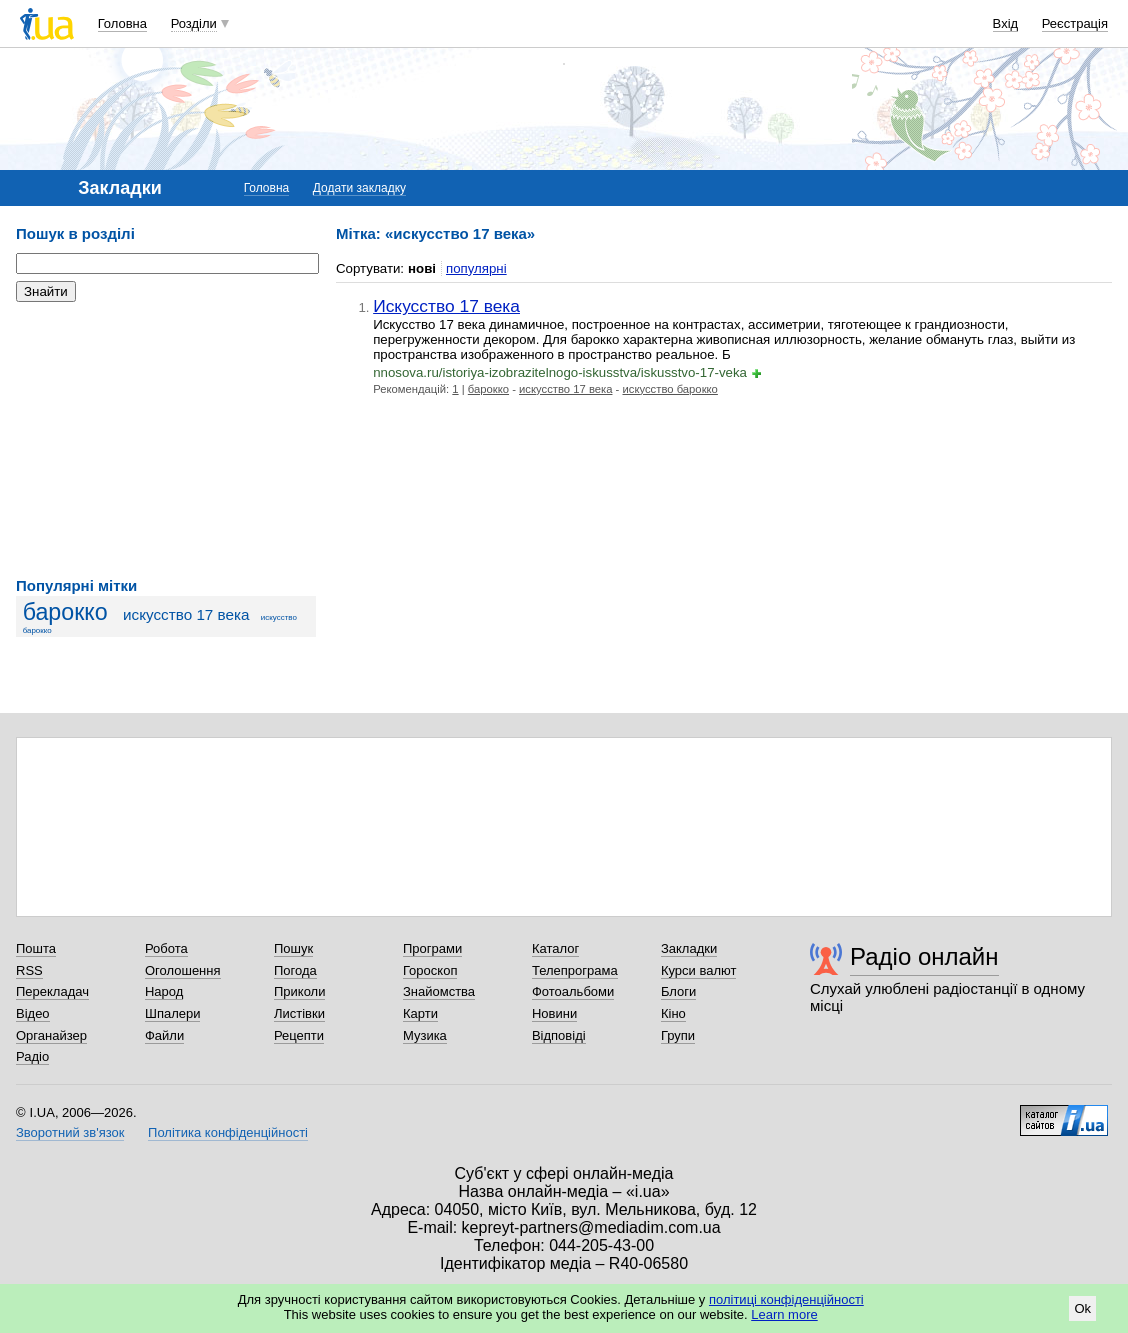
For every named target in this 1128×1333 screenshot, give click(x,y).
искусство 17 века (186, 614)
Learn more (784, 1314)
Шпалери (173, 1013)
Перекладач (52, 991)
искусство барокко (669, 389)
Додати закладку (359, 188)
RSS (29, 970)
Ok (1082, 1308)
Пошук (293, 948)
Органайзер (51, 1035)
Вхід (1006, 23)
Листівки (299, 1013)
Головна (122, 23)
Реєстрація (1075, 23)
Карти (420, 1013)
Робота (166, 948)
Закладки (689, 948)
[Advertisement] (166, 440)
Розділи (194, 23)
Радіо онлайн (924, 956)
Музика (425, 1035)
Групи (678, 1035)
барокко (65, 612)
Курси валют (699, 970)
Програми (432, 948)
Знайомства (439, 991)
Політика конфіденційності (228, 1132)
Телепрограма (575, 970)
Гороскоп (430, 970)
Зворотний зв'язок (70, 1132)
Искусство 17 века (446, 306)
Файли (164, 1035)
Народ (164, 991)
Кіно (673, 1013)
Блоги (678, 991)
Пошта (36, 948)
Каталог (555, 948)
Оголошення (183, 970)
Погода (295, 970)
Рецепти (299, 1035)
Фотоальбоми (573, 991)
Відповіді (559, 1035)
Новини (554, 1013)
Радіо (32, 1056)
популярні (476, 268)
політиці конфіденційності (786, 1299)
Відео (33, 1013)
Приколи (299, 991)
